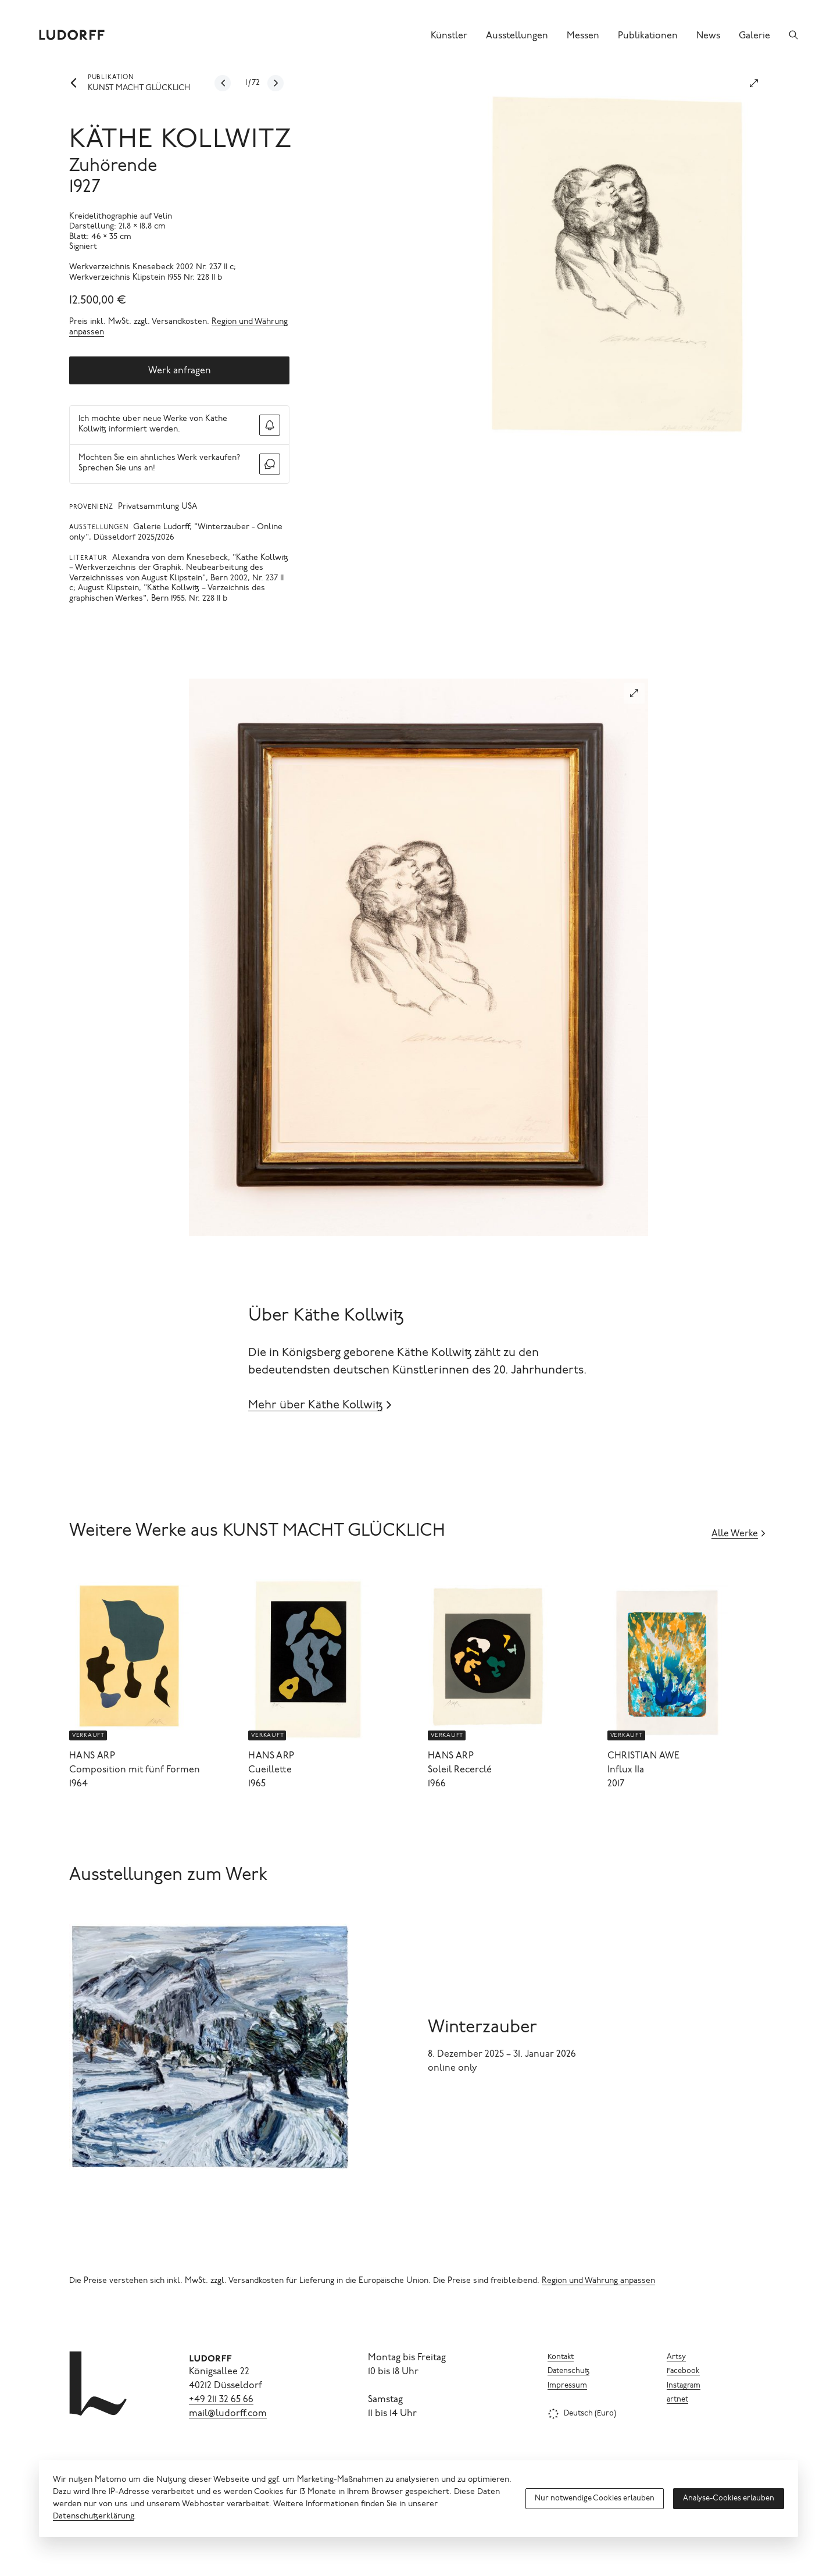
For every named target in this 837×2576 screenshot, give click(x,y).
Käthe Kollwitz (180, 141)
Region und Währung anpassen (598, 2281)
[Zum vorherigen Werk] (223, 83)
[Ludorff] (72, 35)
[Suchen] (793, 35)
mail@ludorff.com (228, 2413)
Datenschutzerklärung (93, 2517)
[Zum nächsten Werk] (275, 83)
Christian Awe (643, 1756)
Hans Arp (92, 1756)
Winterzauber (482, 2028)
